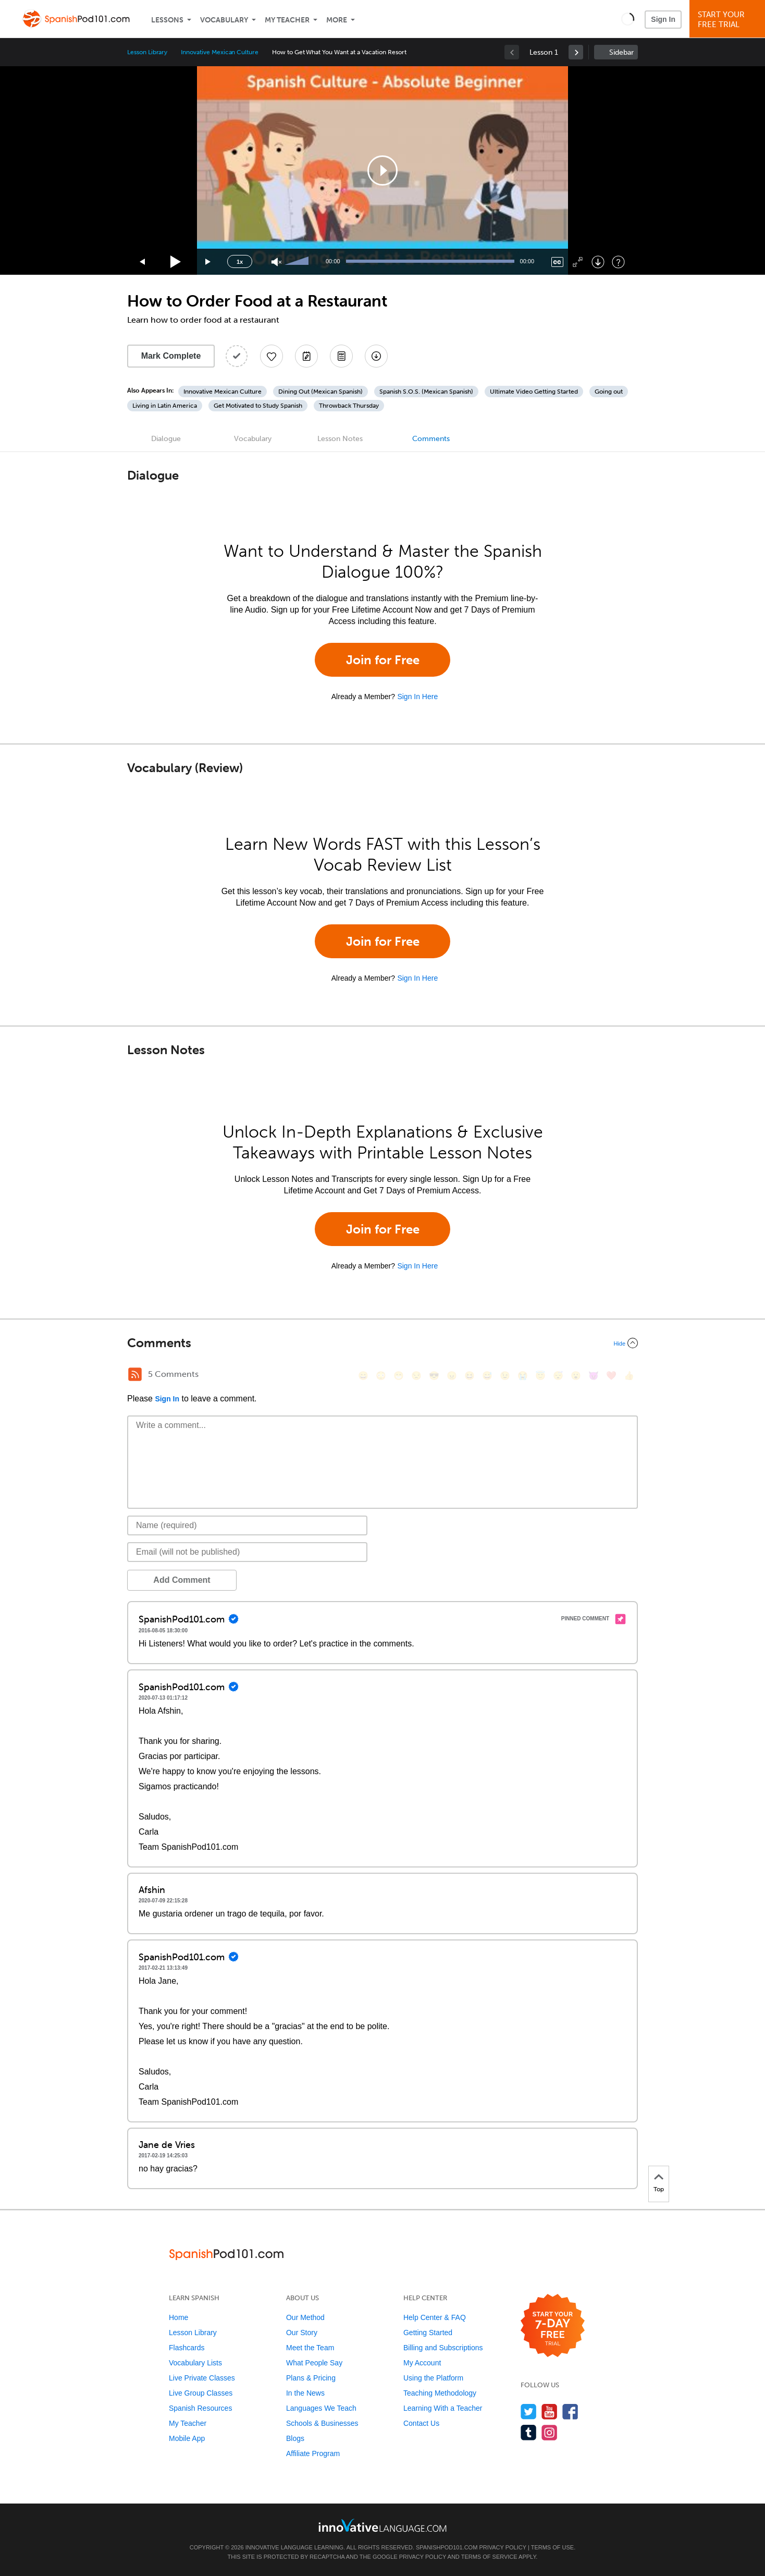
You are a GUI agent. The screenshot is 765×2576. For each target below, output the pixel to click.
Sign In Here (417, 696)
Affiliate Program (313, 2453)
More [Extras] (336, 20)
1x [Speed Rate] (240, 262)
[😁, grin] (399, 1375)
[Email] (247, 1552)
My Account (422, 2363)
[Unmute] (276, 261)
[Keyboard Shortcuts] (618, 261)
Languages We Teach (321, 2408)
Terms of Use (552, 2547)
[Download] (597, 261)
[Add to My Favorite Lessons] (271, 356)
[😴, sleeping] (558, 1375)
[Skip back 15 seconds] (143, 261)
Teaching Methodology (439, 2393)
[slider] (298, 262)
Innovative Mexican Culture (219, 52)
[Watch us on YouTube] (549, 2411)
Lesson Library (147, 52)
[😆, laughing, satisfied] (469, 1375)
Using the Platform (433, 2378)
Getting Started (427, 2332)
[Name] (247, 1525)
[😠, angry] (452, 1375)
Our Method (305, 2317)
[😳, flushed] (381, 1375)
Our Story (301, 2332)
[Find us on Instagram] (549, 2432)
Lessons (167, 20)
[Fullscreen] (577, 261)
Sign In (663, 19)
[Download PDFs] (341, 356)
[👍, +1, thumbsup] (629, 1375)
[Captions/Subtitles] (557, 261)
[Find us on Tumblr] (529, 2432)
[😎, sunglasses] (434, 1375)
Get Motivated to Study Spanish (258, 405)
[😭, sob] (523, 1375)
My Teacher (287, 20)
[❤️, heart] (611, 1375)
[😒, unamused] (416, 1375)
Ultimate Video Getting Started (534, 391)
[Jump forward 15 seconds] (208, 261)
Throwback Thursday (349, 405)
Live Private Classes (202, 2378)
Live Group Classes (200, 2393)
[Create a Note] (306, 356)
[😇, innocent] (540, 1375)
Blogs (295, 2438)
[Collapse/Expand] (382, 1343)
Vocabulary (224, 20)
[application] (382, 170)
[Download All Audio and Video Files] (376, 356)
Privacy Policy (502, 2547)
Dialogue (166, 438)
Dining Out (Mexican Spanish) (320, 391)
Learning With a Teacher (443, 2408)
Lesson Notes (340, 438)
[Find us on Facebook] (570, 2411)
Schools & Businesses (322, 2423)
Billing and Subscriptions (443, 2347)
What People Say (314, 2363)
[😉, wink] (505, 1375)
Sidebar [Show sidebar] (621, 52)
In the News (305, 2393)
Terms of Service (489, 2557)
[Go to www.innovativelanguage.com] (382, 2525)
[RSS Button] (135, 1374)
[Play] (175, 261)
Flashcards (186, 2347)
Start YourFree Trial (729, 19)
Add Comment (181, 1580)
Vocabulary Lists (195, 2363)
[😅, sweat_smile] (487, 1375)
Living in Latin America (164, 405)
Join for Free (382, 659)
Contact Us (421, 2423)
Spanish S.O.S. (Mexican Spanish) (426, 391)
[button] (627, 19)
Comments (431, 438)
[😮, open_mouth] (576, 1375)
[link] (576, 52)
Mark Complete (171, 355)
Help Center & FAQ (434, 2317)
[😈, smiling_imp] (593, 1375)
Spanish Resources (200, 2408)
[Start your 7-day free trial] (553, 2326)
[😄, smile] (363, 1375)
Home (178, 2317)
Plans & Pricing (311, 2378)
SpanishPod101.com (446, 2547)
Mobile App (187, 2438)
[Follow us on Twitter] (529, 2411)
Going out (609, 391)
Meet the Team (310, 2347)
